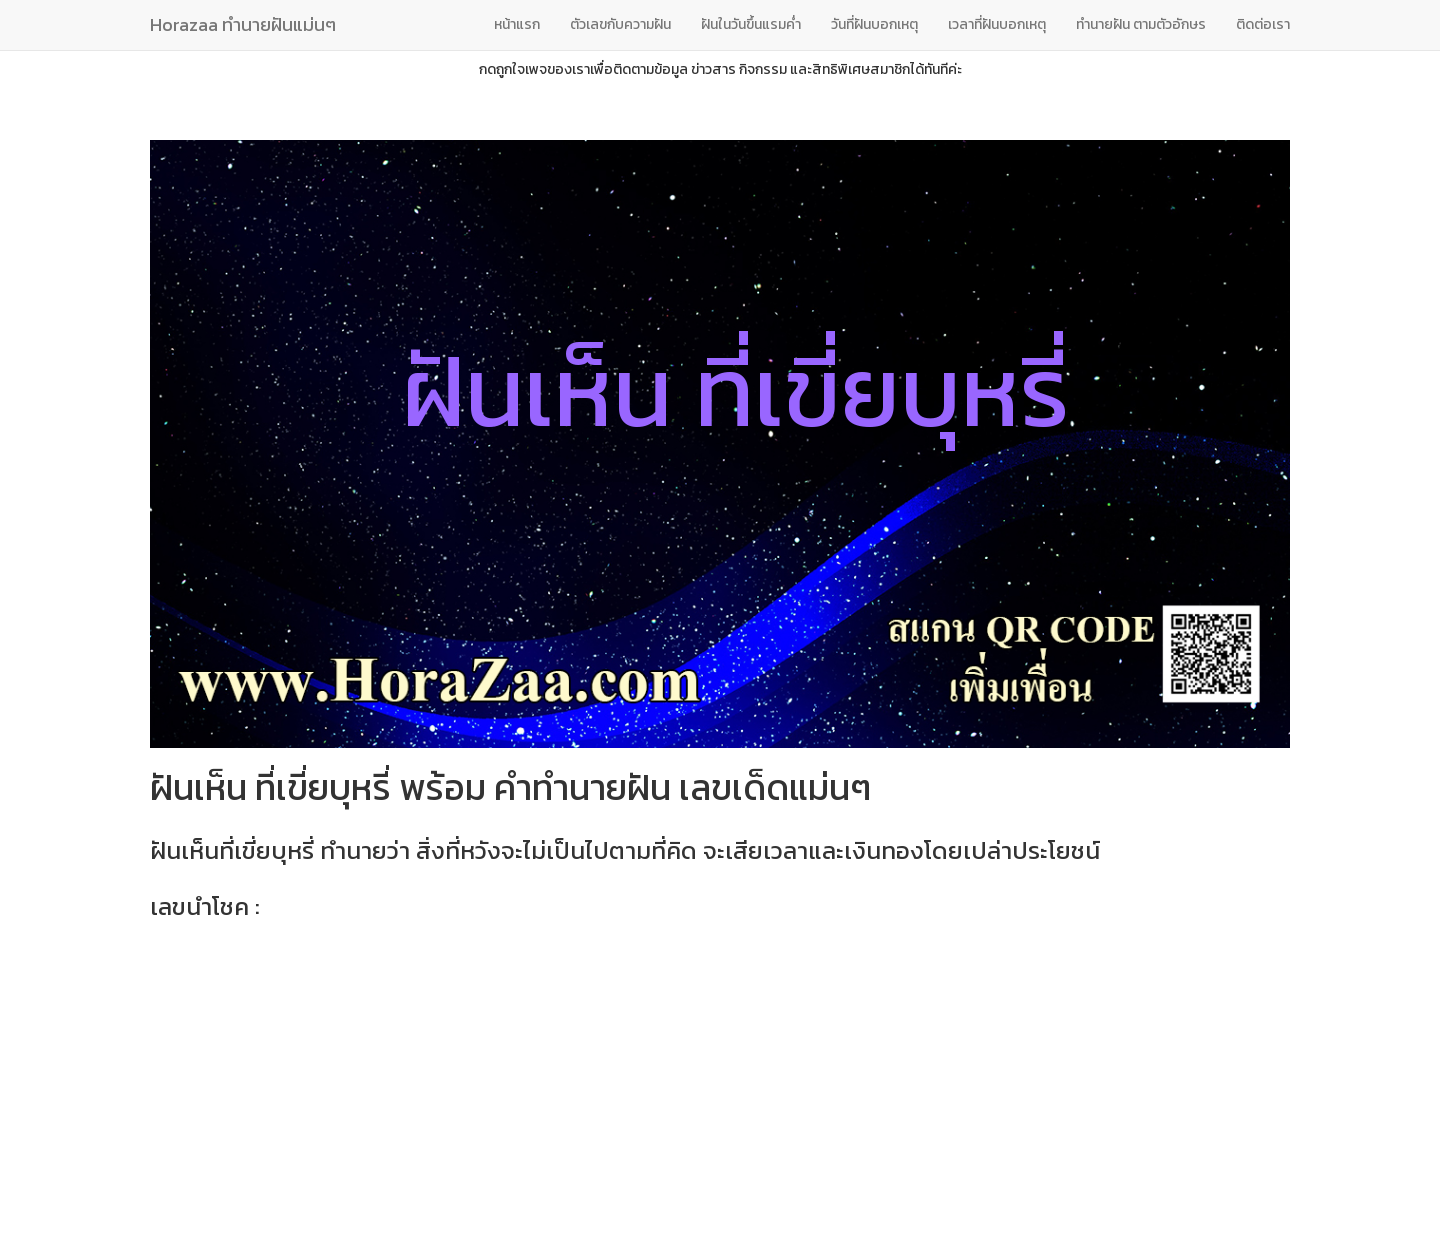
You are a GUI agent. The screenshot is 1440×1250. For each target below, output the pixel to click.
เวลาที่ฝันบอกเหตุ (997, 24)
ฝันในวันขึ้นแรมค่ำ (751, 24)
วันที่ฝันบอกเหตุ (874, 24)
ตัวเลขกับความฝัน (620, 24)
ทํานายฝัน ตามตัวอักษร (1141, 24)
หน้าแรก (517, 24)
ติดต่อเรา (1263, 24)
